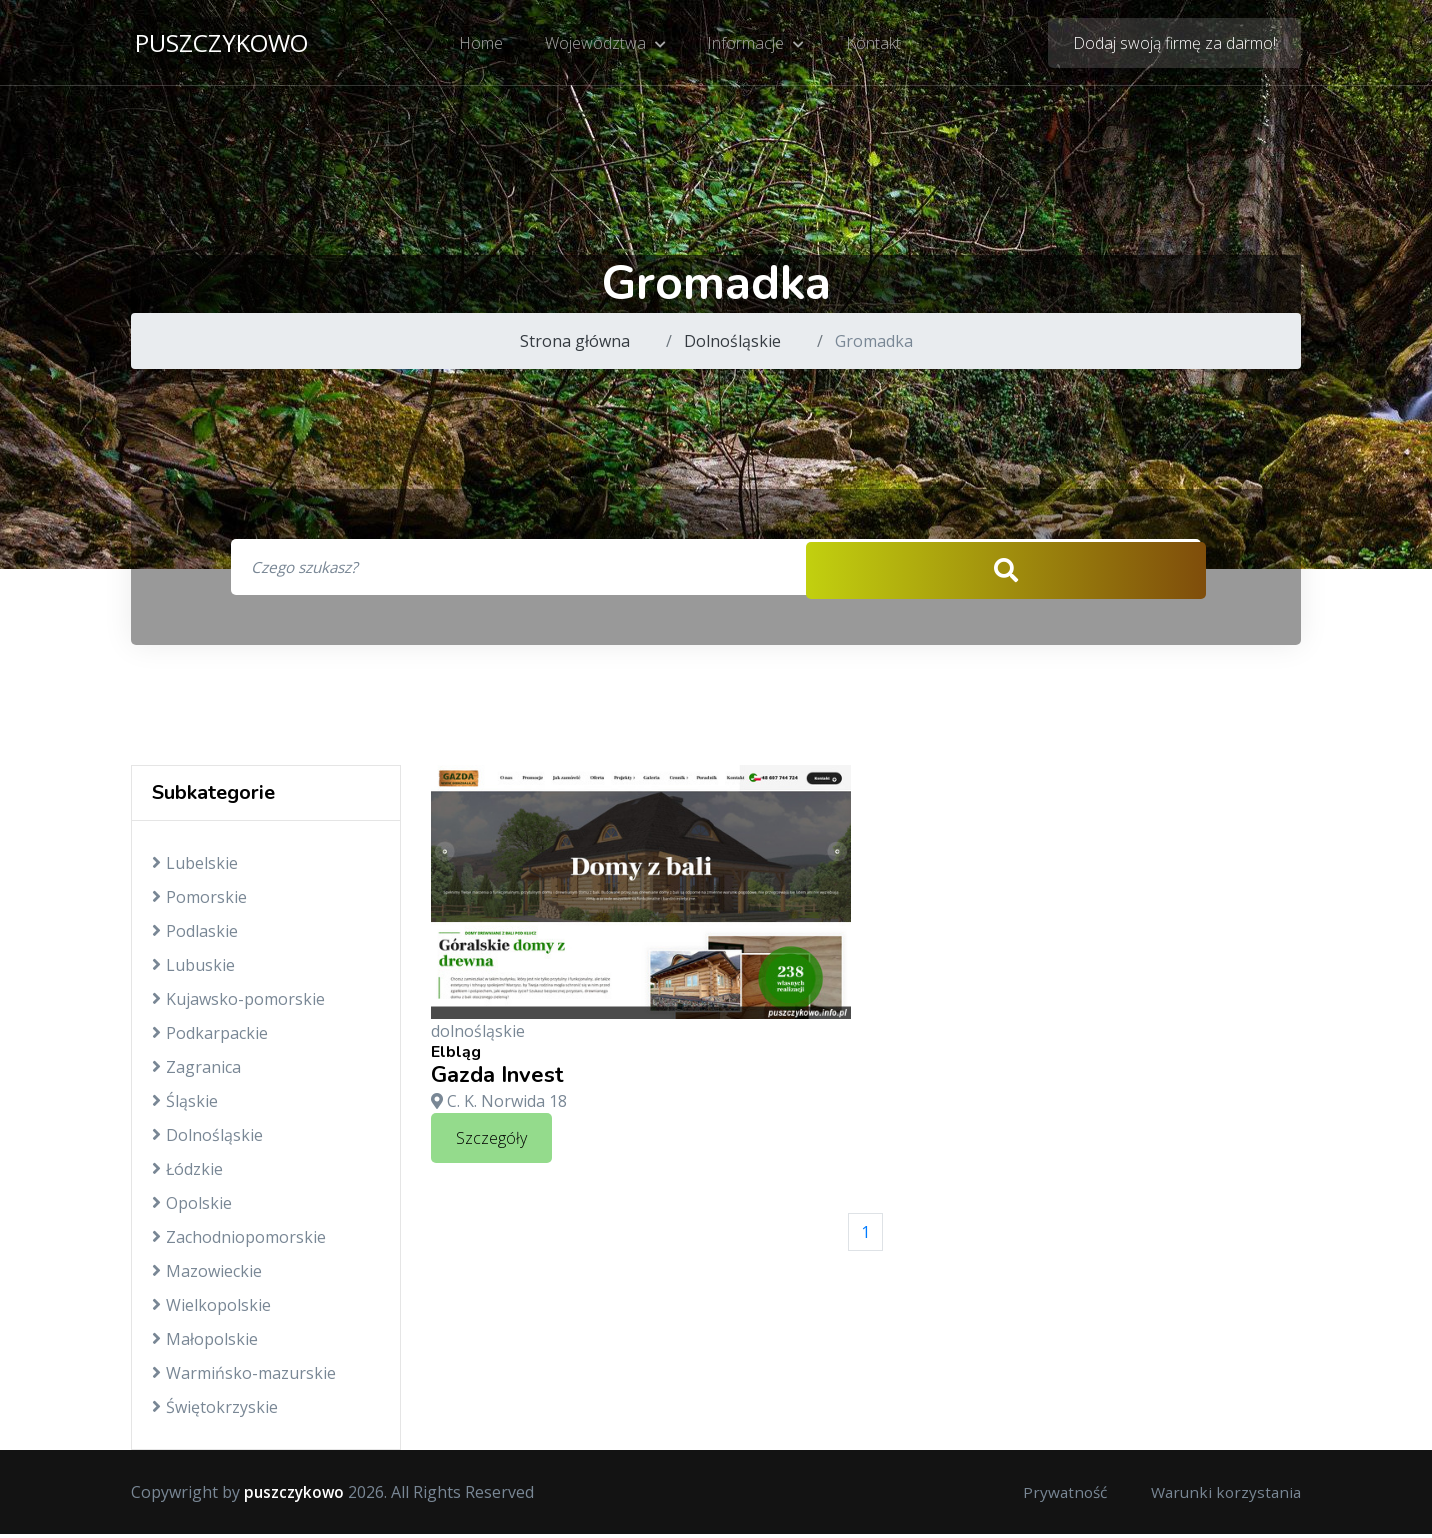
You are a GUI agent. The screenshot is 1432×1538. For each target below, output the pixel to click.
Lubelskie (195, 867)
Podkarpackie (210, 1037)
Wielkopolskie (211, 1309)
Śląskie (185, 1105)
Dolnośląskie (732, 341)
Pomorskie (199, 901)
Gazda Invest (497, 1079)
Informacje (755, 45)
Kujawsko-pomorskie (238, 1003)
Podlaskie (195, 935)
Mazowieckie (207, 1275)
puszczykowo (221, 44)
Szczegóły (491, 1141)
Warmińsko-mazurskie (244, 1377)
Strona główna (575, 341)
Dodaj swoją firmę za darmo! (1174, 45)
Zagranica (196, 1071)
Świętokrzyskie (215, 1411)
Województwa (606, 45)
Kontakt (871, 45)
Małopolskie (205, 1343)
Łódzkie (187, 1173)
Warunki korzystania (1223, 1496)
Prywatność (1057, 1496)
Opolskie (192, 1207)
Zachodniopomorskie (239, 1241)
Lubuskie (193, 969)
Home (484, 45)
